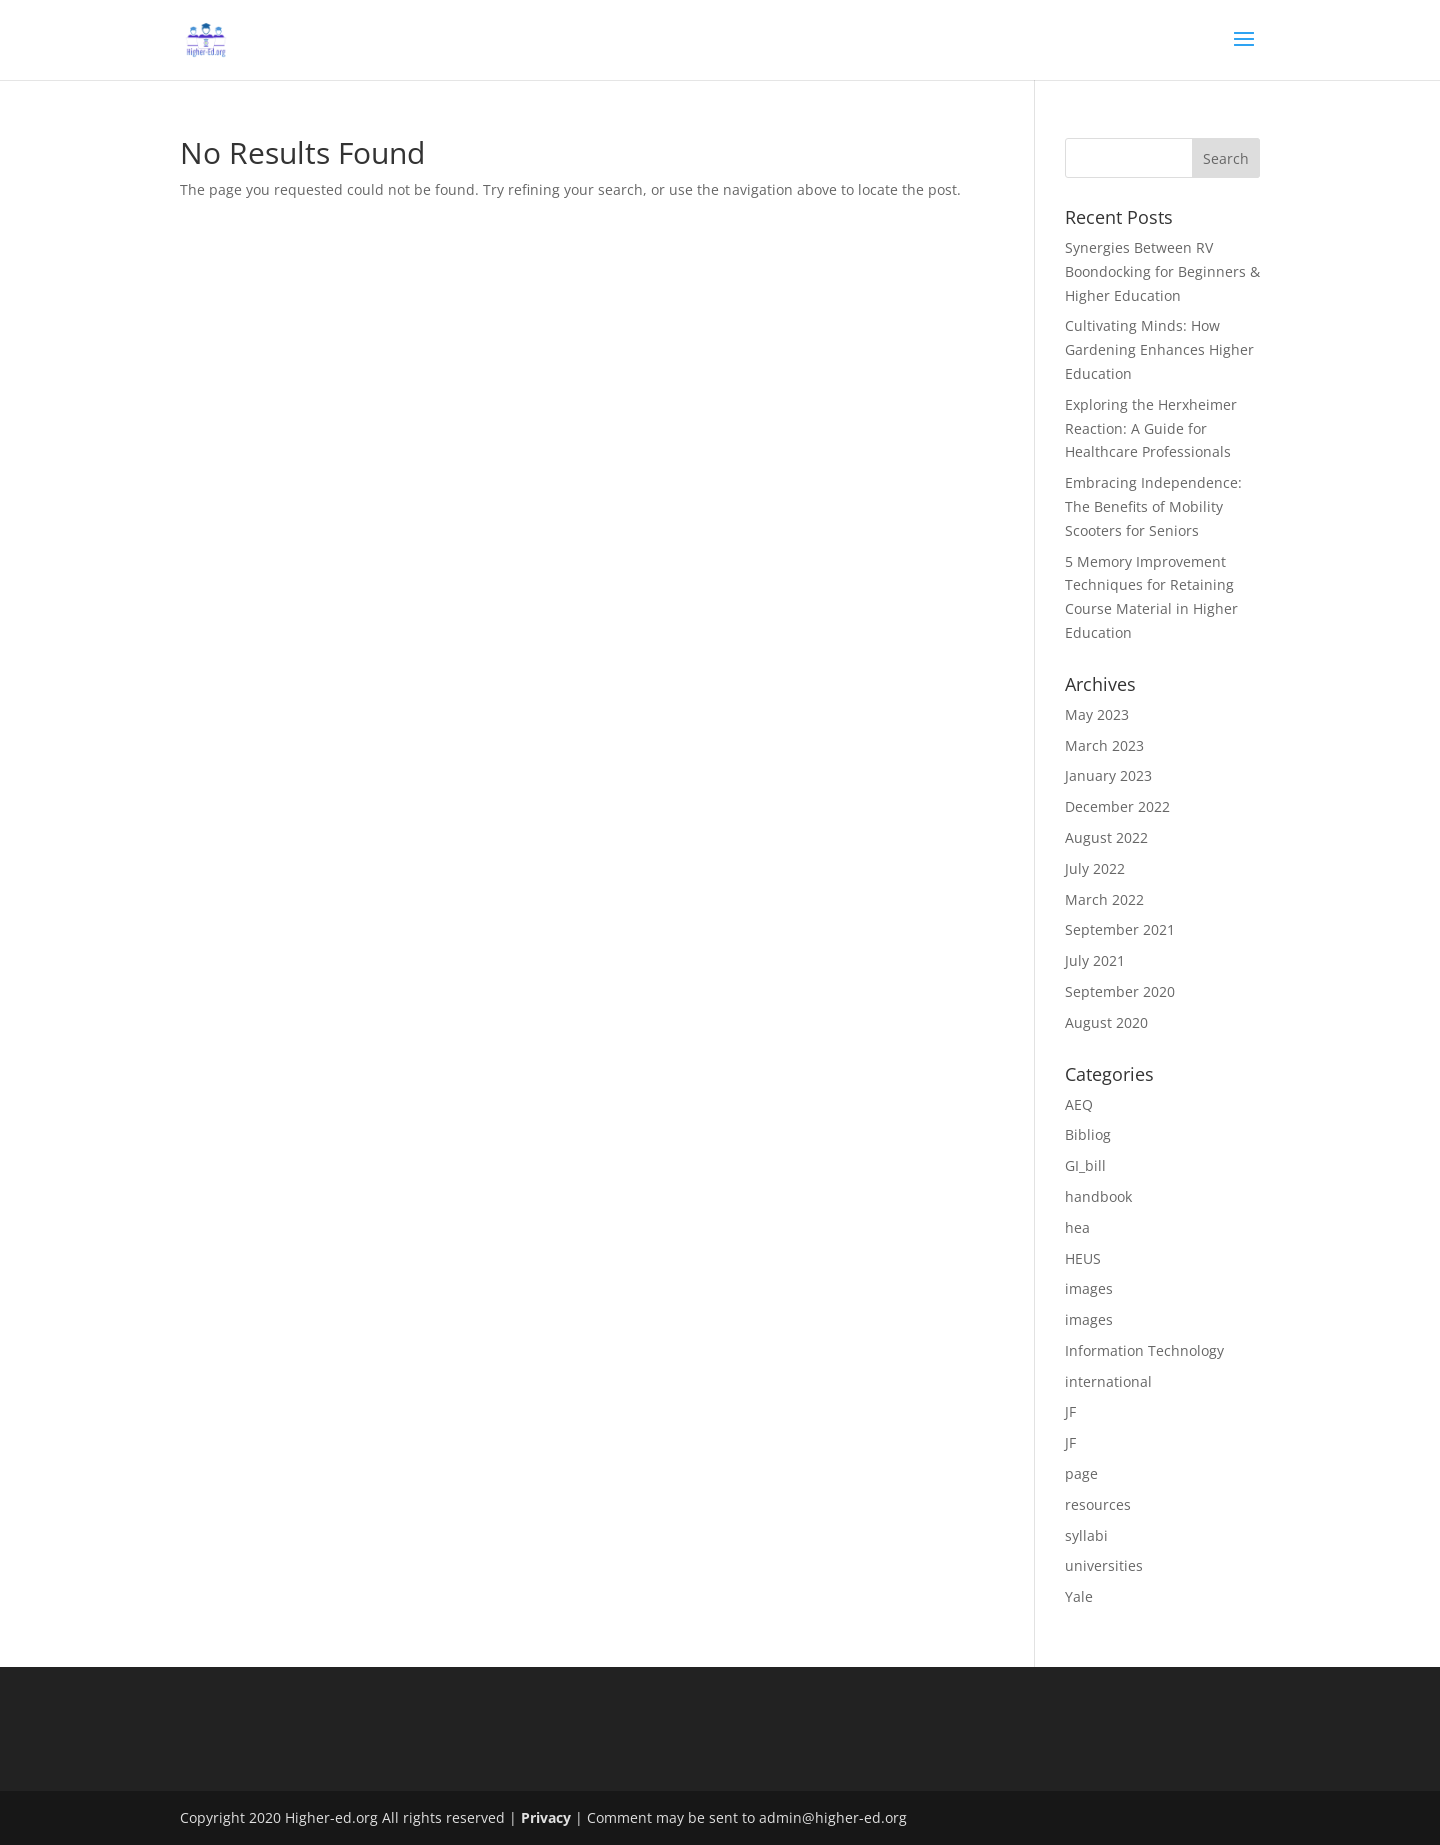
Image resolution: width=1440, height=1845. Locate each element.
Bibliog (1088, 1134)
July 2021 (1095, 960)
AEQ (1079, 1104)
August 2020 (1106, 1022)
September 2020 (1120, 991)
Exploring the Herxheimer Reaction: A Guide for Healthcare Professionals (1151, 428)
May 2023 (1097, 714)
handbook (1098, 1196)
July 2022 (1095, 868)
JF (1070, 1411)
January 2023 (1108, 775)
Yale (1079, 1596)
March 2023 (1104, 745)
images (1089, 1288)
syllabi (1086, 1535)
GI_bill (1085, 1165)
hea (1077, 1227)
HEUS (1083, 1258)
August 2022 (1106, 837)
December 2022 (1117, 806)
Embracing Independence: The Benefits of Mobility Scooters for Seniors (1153, 506)
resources (1098, 1504)
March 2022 (1104, 899)
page (1081, 1473)
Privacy (546, 1817)
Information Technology (1144, 1350)
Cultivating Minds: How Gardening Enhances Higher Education (1159, 349)
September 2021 (1120, 929)
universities (1104, 1565)
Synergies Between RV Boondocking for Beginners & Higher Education (1162, 271)
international (1108, 1381)
